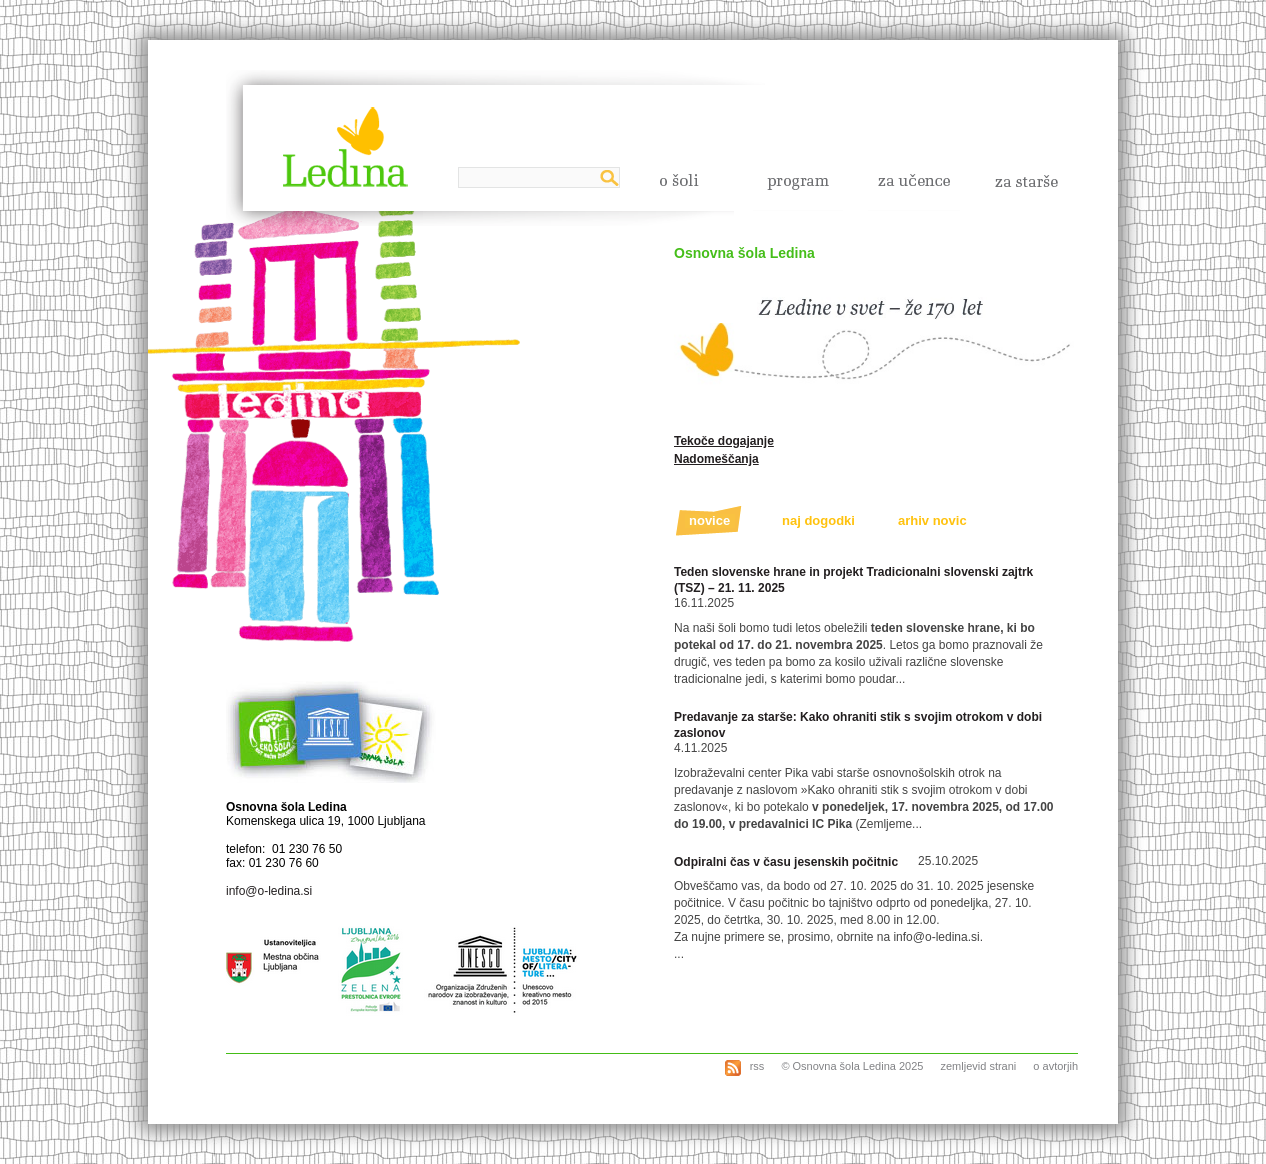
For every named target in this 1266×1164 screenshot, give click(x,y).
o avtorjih (1055, 1066)
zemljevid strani (978, 1066)
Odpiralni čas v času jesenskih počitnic (786, 862)
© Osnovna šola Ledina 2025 (852, 1066)
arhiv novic (932, 520)
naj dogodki (818, 520)
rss (756, 1066)
